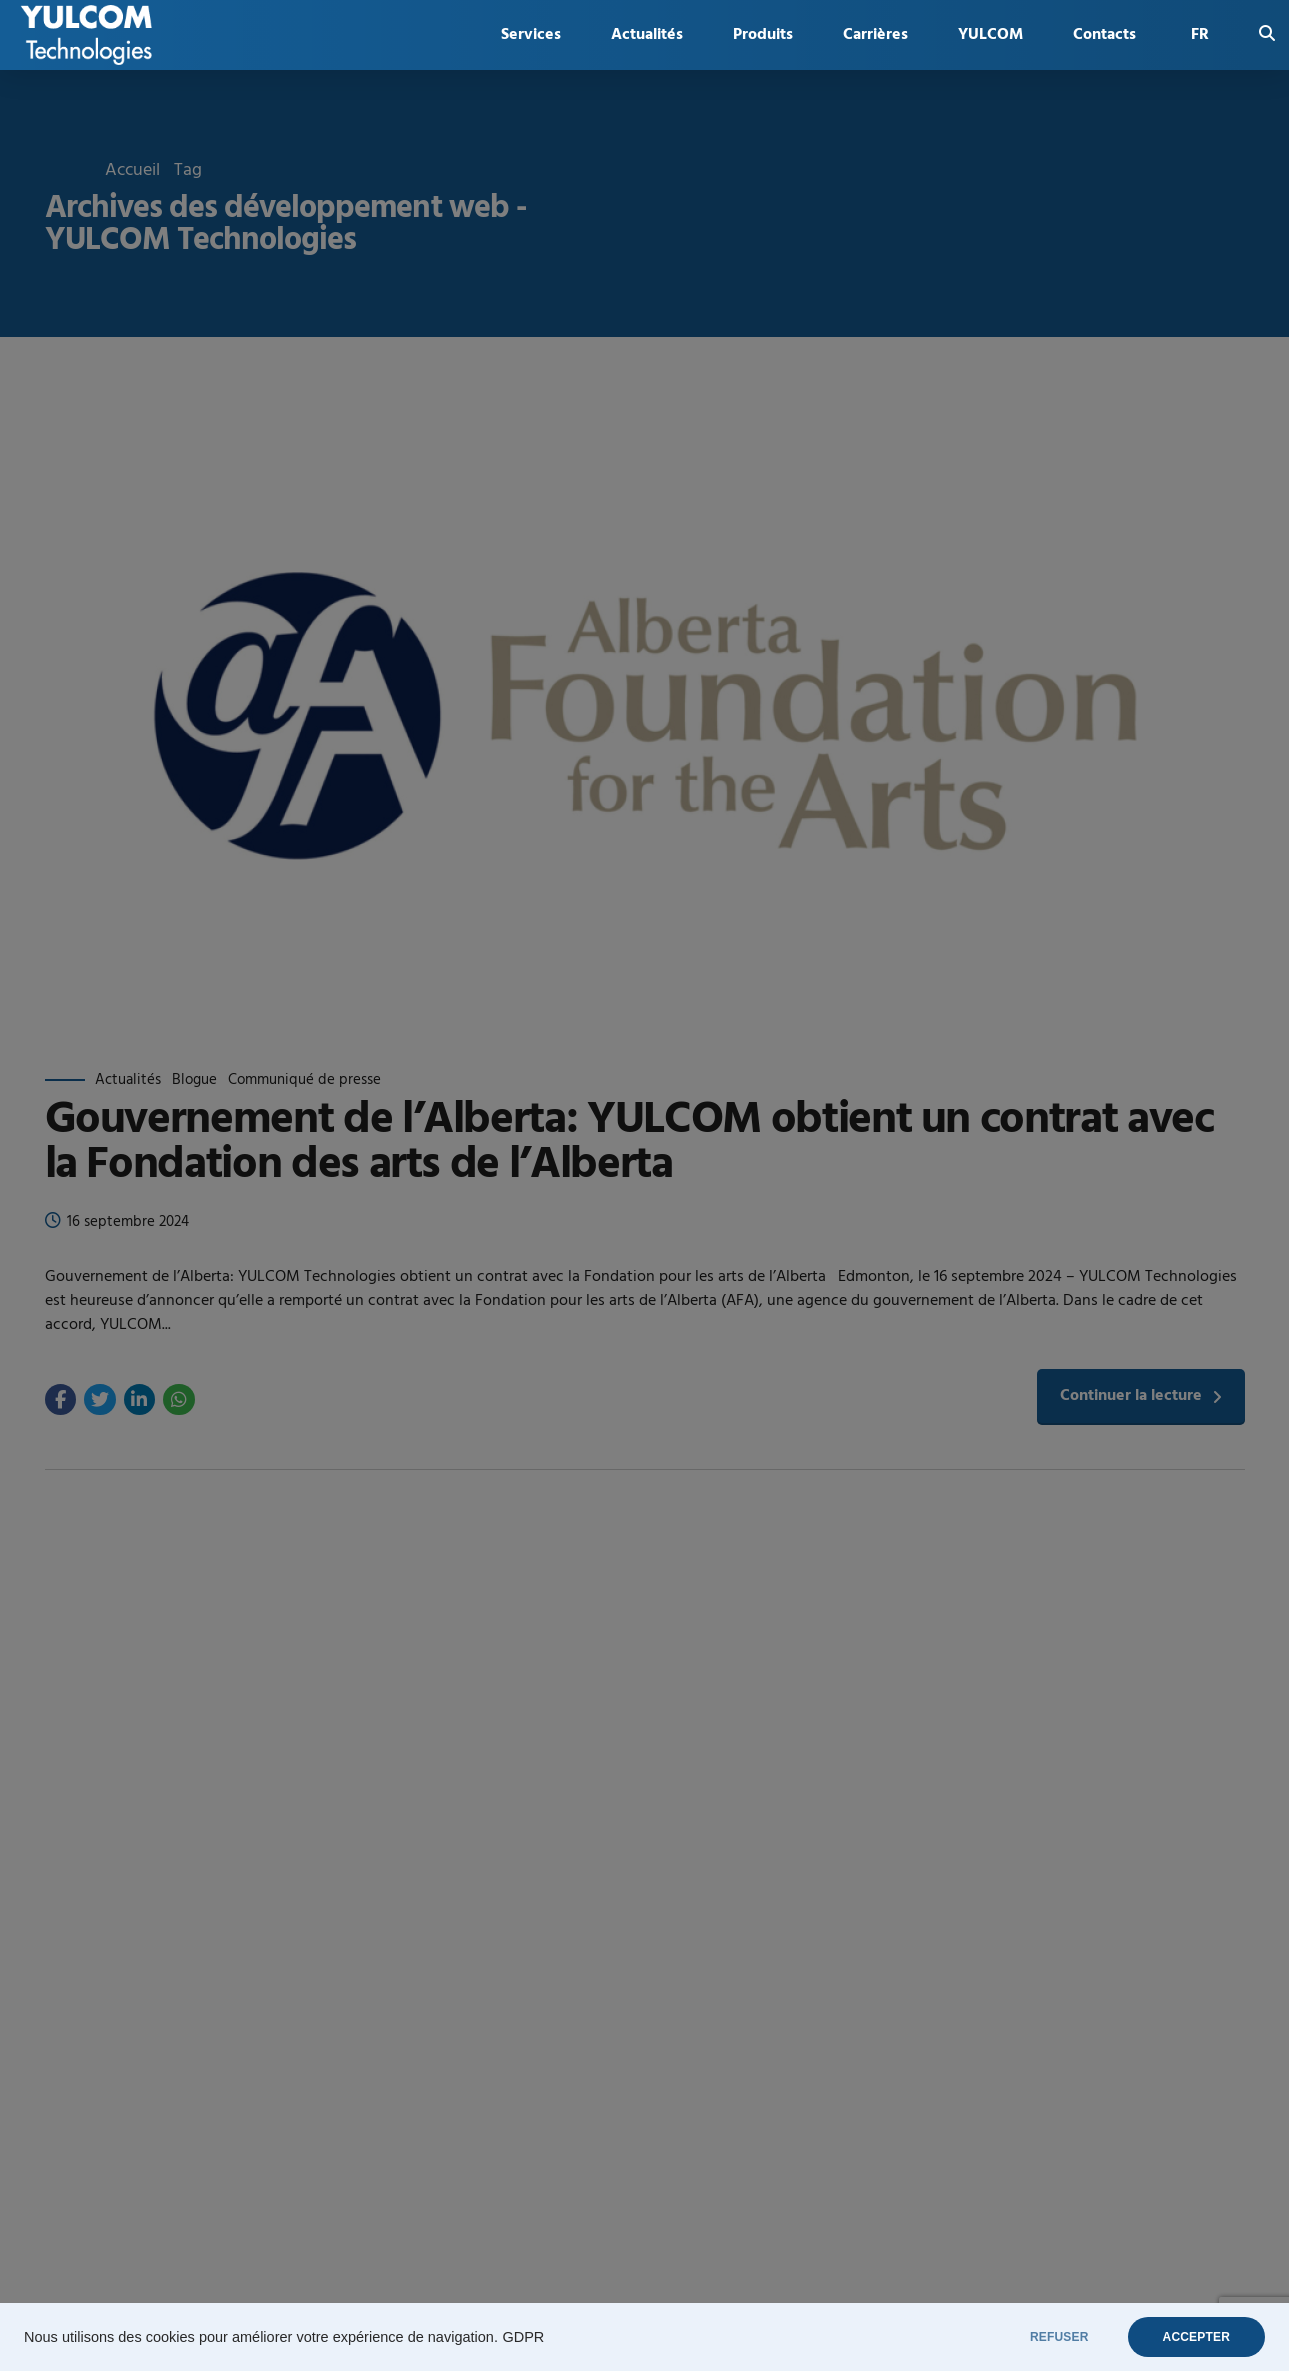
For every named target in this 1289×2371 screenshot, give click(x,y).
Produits (763, 35)
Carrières (875, 35)
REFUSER (1059, 2337)
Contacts (1104, 35)
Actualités (647, 35)
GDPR (523, 2337)
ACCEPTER (1196, 2337)
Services (531, 35)
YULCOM (990, 35)
